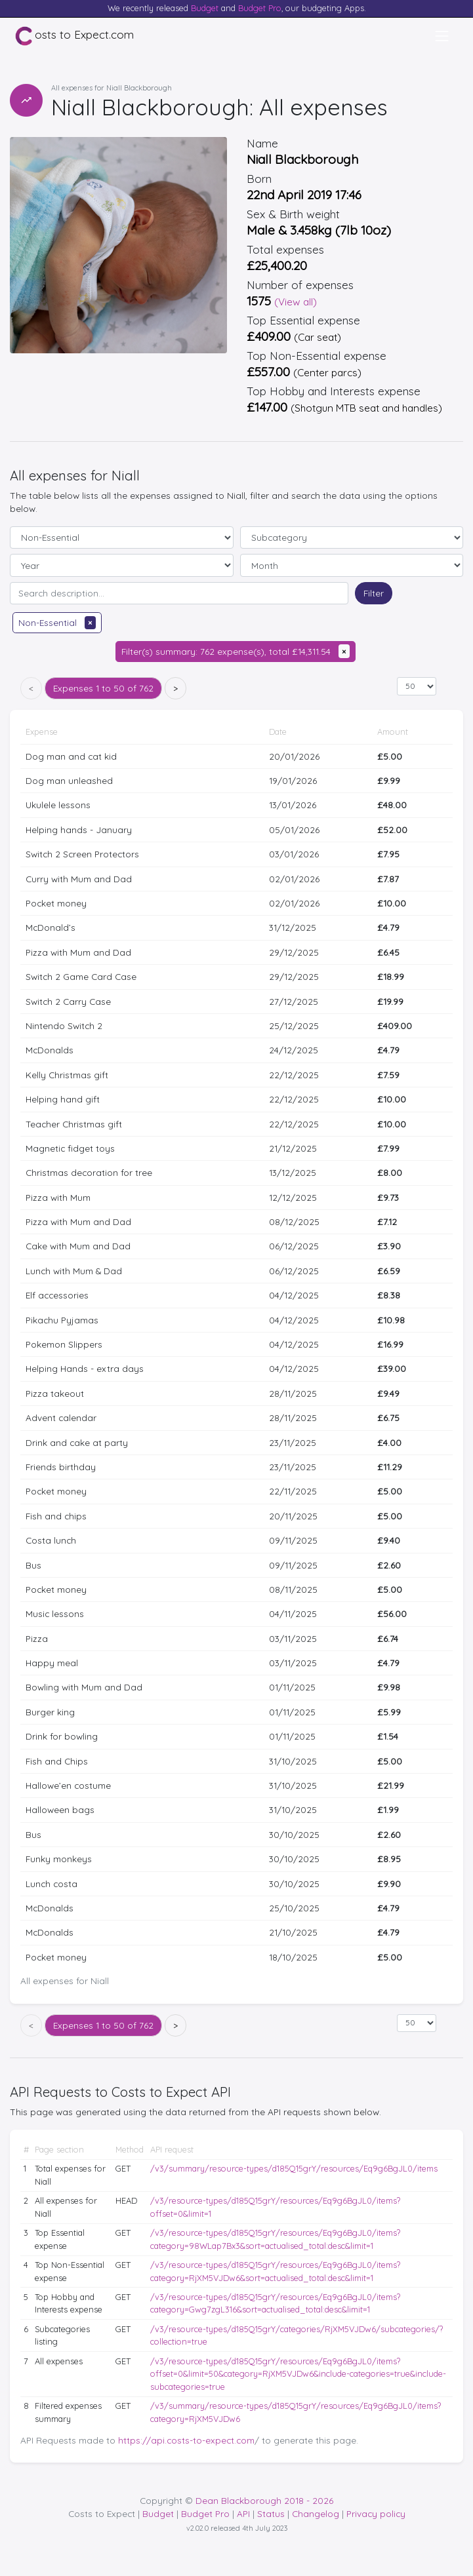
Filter (373, 592)
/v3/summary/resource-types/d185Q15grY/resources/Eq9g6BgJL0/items (294, 2168)
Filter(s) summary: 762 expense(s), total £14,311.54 (235, 651)
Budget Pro (259, 8)
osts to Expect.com (74, 36)
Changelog (315, 2513)
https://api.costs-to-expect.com (186, 2440)
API (243, 2513)
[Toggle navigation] (442, 36)
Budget (204, 8)
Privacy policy (375, 2513)
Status (271, 2513)
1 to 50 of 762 (103, 687)
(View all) (295, 302)
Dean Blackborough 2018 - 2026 (264, 2500)
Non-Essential (57, 622)
